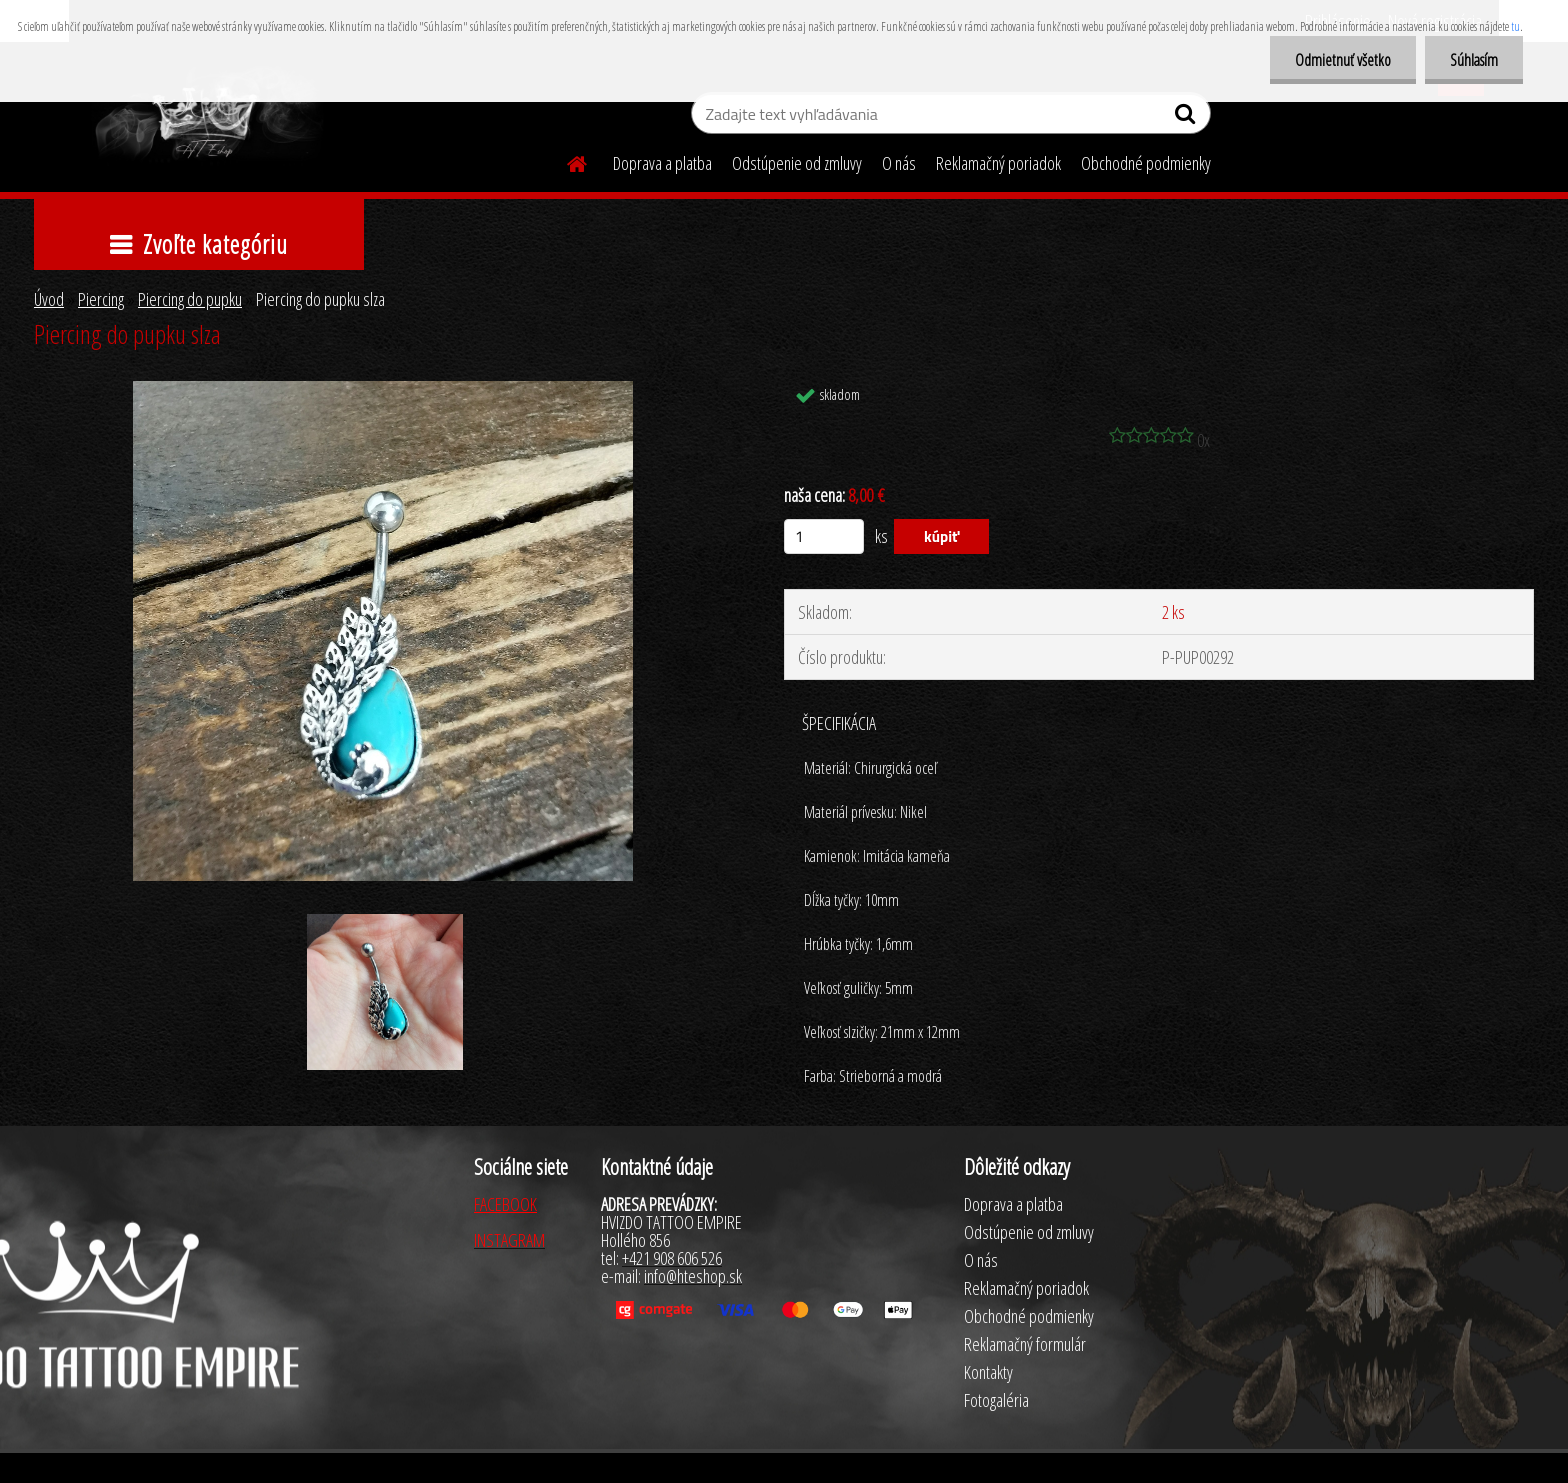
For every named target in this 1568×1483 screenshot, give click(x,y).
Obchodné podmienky (1146, 163)
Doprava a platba (662, 163)
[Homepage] (565, 161)
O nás (899, 163)
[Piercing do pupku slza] (383, 390)
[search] (1187, 118)
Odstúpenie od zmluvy (797, 163)
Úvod (49, 299)
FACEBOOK (505, 1204)
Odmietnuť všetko (1343, 60)
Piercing (101, 299)
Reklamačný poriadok (998, 163)
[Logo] (206, 116)
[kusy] (824, 536)
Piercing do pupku (190, 299)
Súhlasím (1474, 60)
